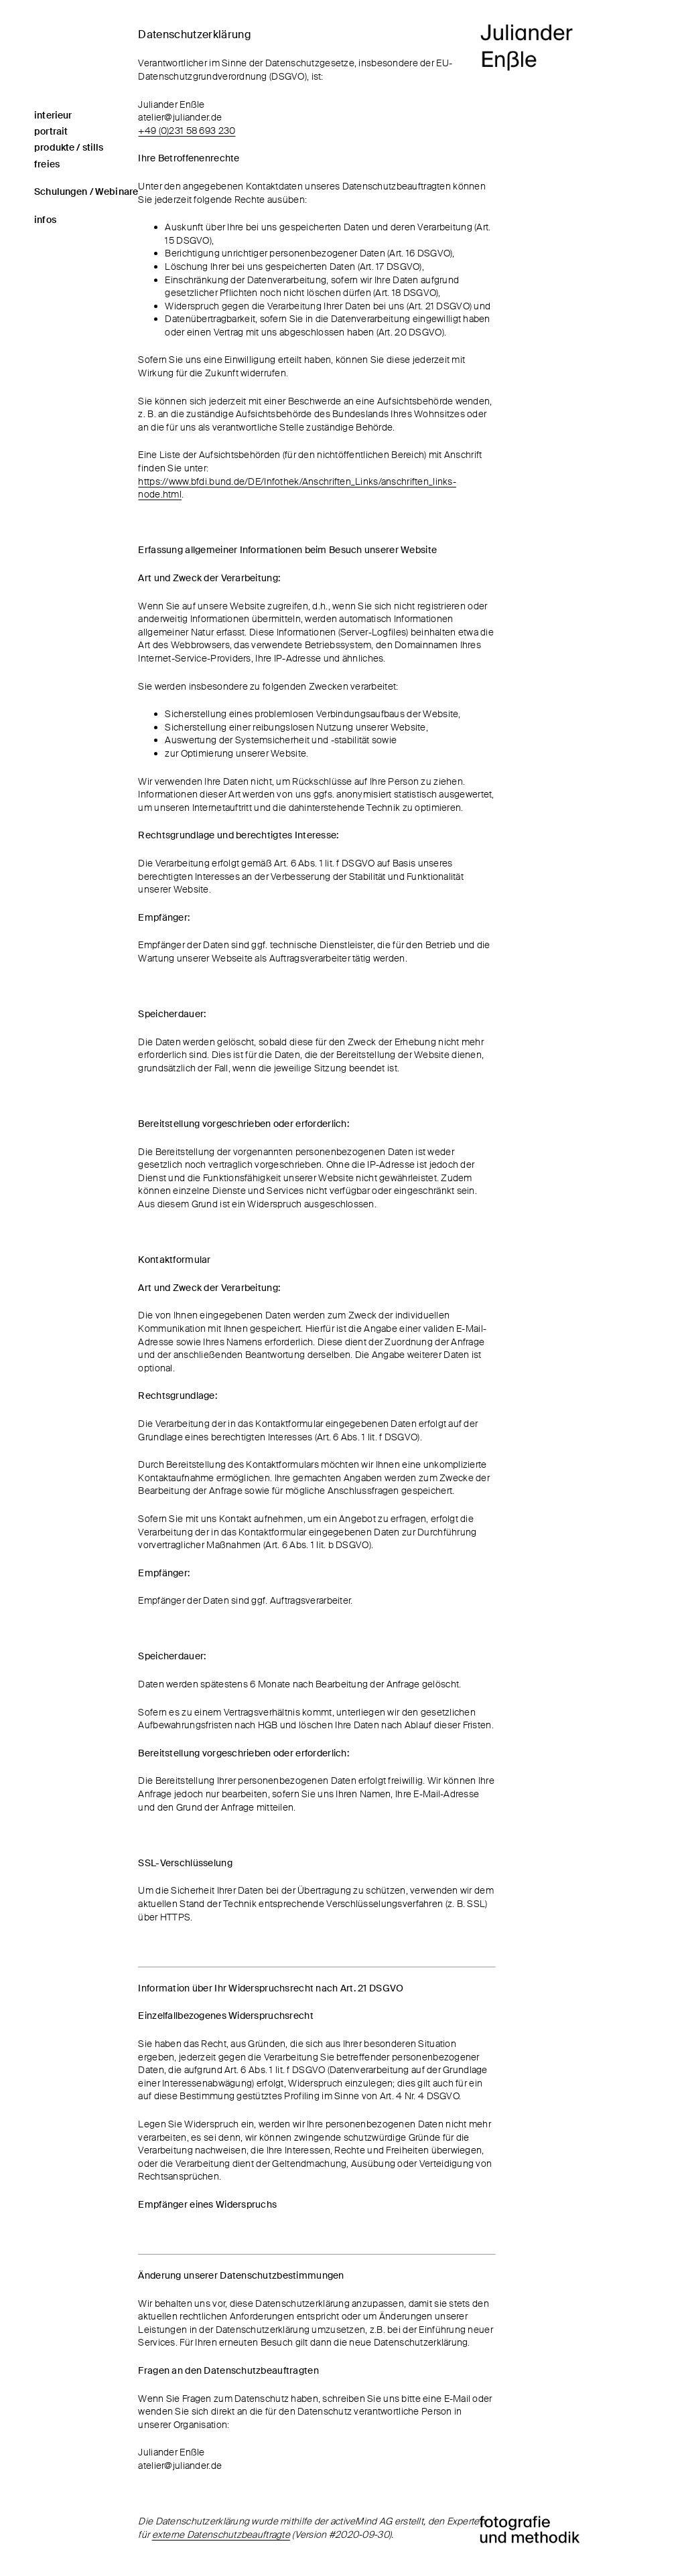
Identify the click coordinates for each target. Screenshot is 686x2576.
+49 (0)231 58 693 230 (186, 131)
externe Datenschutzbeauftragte (221, 2534)
